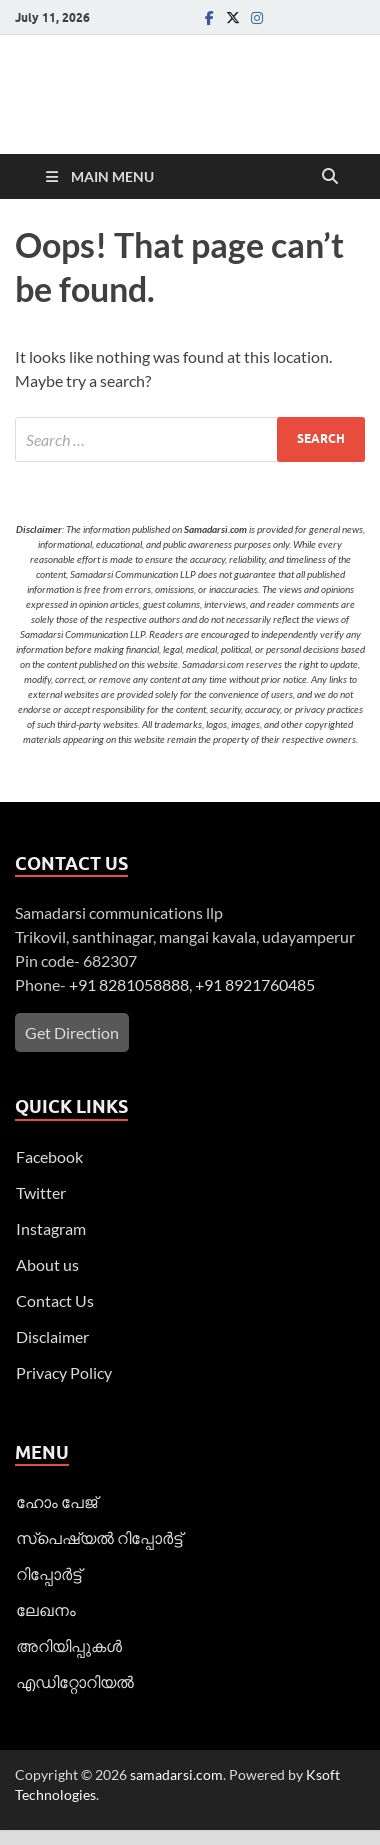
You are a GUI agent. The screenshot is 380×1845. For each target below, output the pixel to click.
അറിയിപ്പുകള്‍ (69, 1645)
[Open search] (330, 177)
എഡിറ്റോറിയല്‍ (75, 1681)
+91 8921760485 (255, 984)
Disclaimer (52, 1336)
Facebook (49, 1156)
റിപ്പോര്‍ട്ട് (48, 1573)
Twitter (41, 1192)
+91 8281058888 (129, 984)
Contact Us (55, 1300)
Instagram (51, 1228)
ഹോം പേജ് (56, 1501)
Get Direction (72, 1032)
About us (47, 1264)
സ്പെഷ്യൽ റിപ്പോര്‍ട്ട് (99, 1537)
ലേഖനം (46, 1609)
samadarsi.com (176, 1774)
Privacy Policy (64, 1372)
